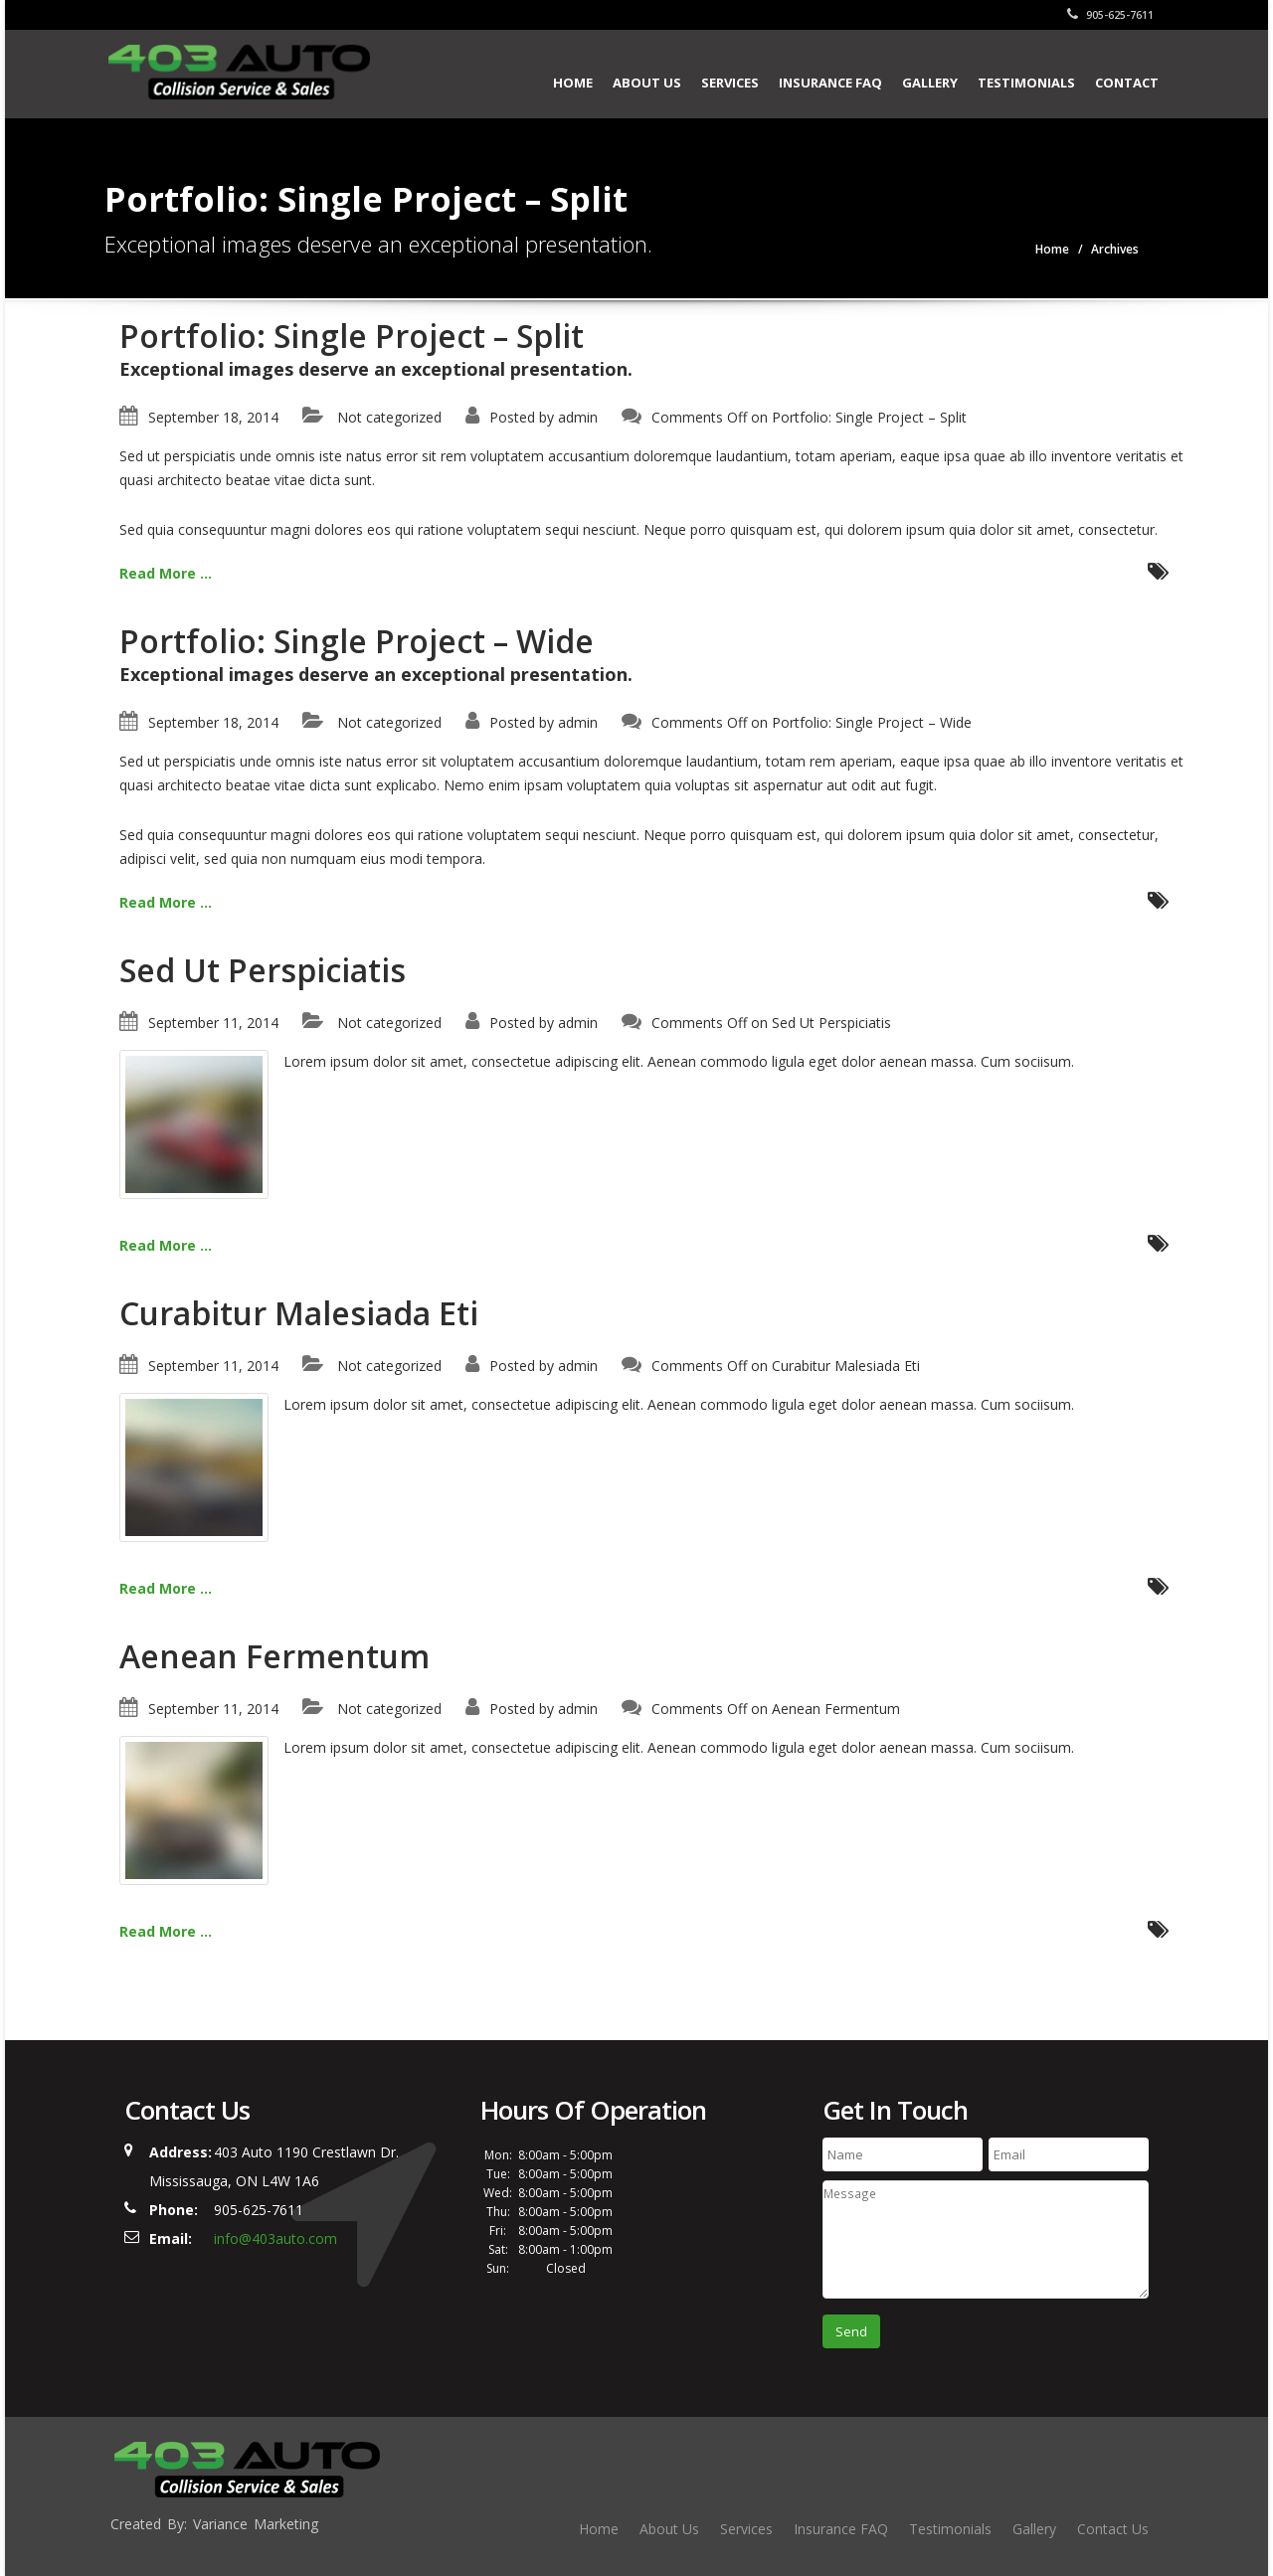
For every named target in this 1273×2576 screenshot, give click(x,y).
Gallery (930, 82)
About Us (647, 82)
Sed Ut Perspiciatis (262, 969)
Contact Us (1113, 2528)
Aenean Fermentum (274, 1655)
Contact (1127, 82)
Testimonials (1026, 82)
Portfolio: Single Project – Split (351, 335)
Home (573, 82)
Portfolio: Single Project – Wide (356, 640)
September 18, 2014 (213, 417)
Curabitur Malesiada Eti (298, 1312)
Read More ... (165, 573)
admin (578, 417)
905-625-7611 (1110, 15)
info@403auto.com (275, 2238)
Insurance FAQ (830, 82)
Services (730, 82)
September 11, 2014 (213, 1022)
